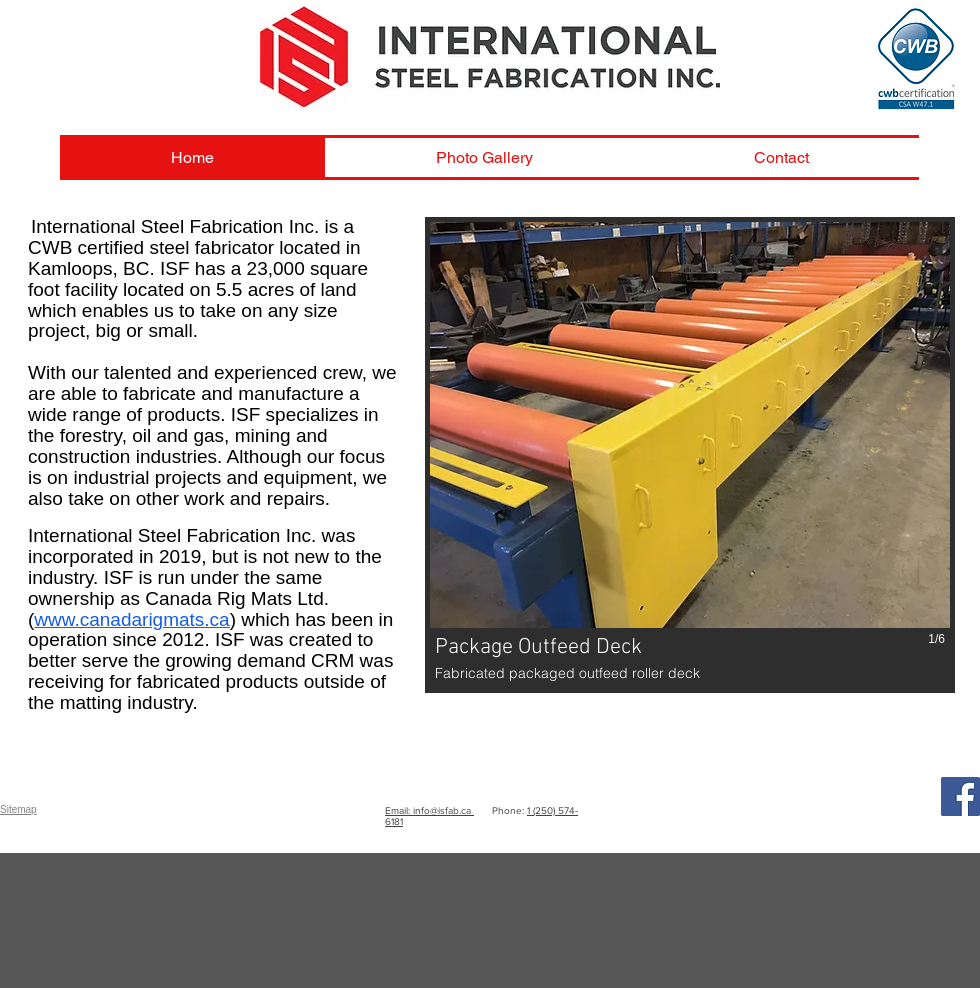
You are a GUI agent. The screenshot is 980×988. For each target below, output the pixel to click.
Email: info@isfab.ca (429, 810)
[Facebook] (960, 796)
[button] (690, 455)
